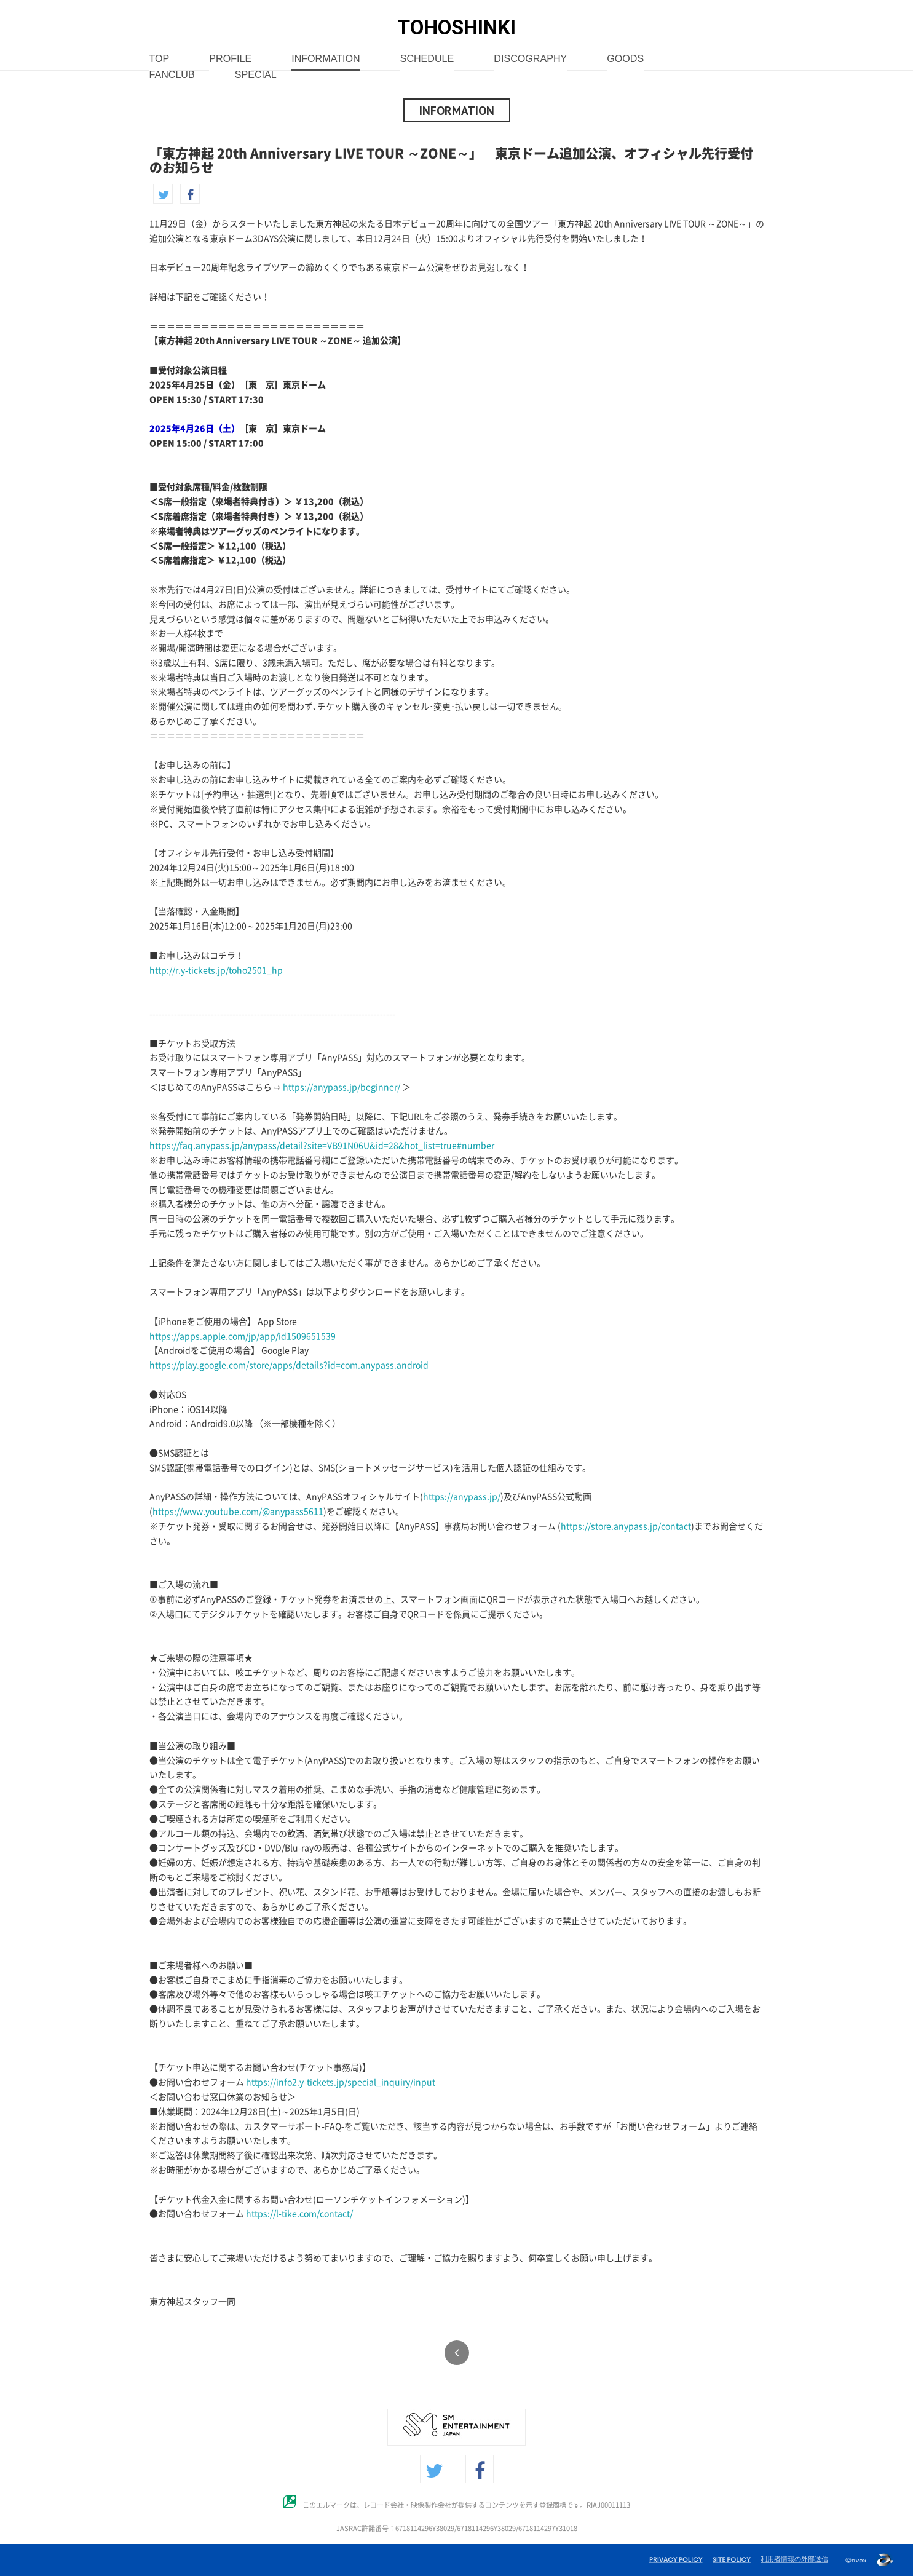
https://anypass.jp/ (461, 1496)
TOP (159, 59)
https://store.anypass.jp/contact (626, 1526)
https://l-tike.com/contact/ (299, 2213)
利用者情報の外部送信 (794, 2558)
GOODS (625, 59)
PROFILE (230, 59)
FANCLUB (172, 75)
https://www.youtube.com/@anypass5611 (237, 1511)
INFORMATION (325, 59)
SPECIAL (256, 75)
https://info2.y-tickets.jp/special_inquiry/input (340, 2082)
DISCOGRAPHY (530, 59)
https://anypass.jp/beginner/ (341, 1087)
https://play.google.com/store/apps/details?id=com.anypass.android (289, 1365)
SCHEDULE (427, 59)
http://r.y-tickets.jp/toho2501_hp (216, 970)
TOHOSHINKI (456, 27)
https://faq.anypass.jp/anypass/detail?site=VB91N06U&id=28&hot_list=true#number (321, 1145)
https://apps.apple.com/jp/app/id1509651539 (242, 1336)
